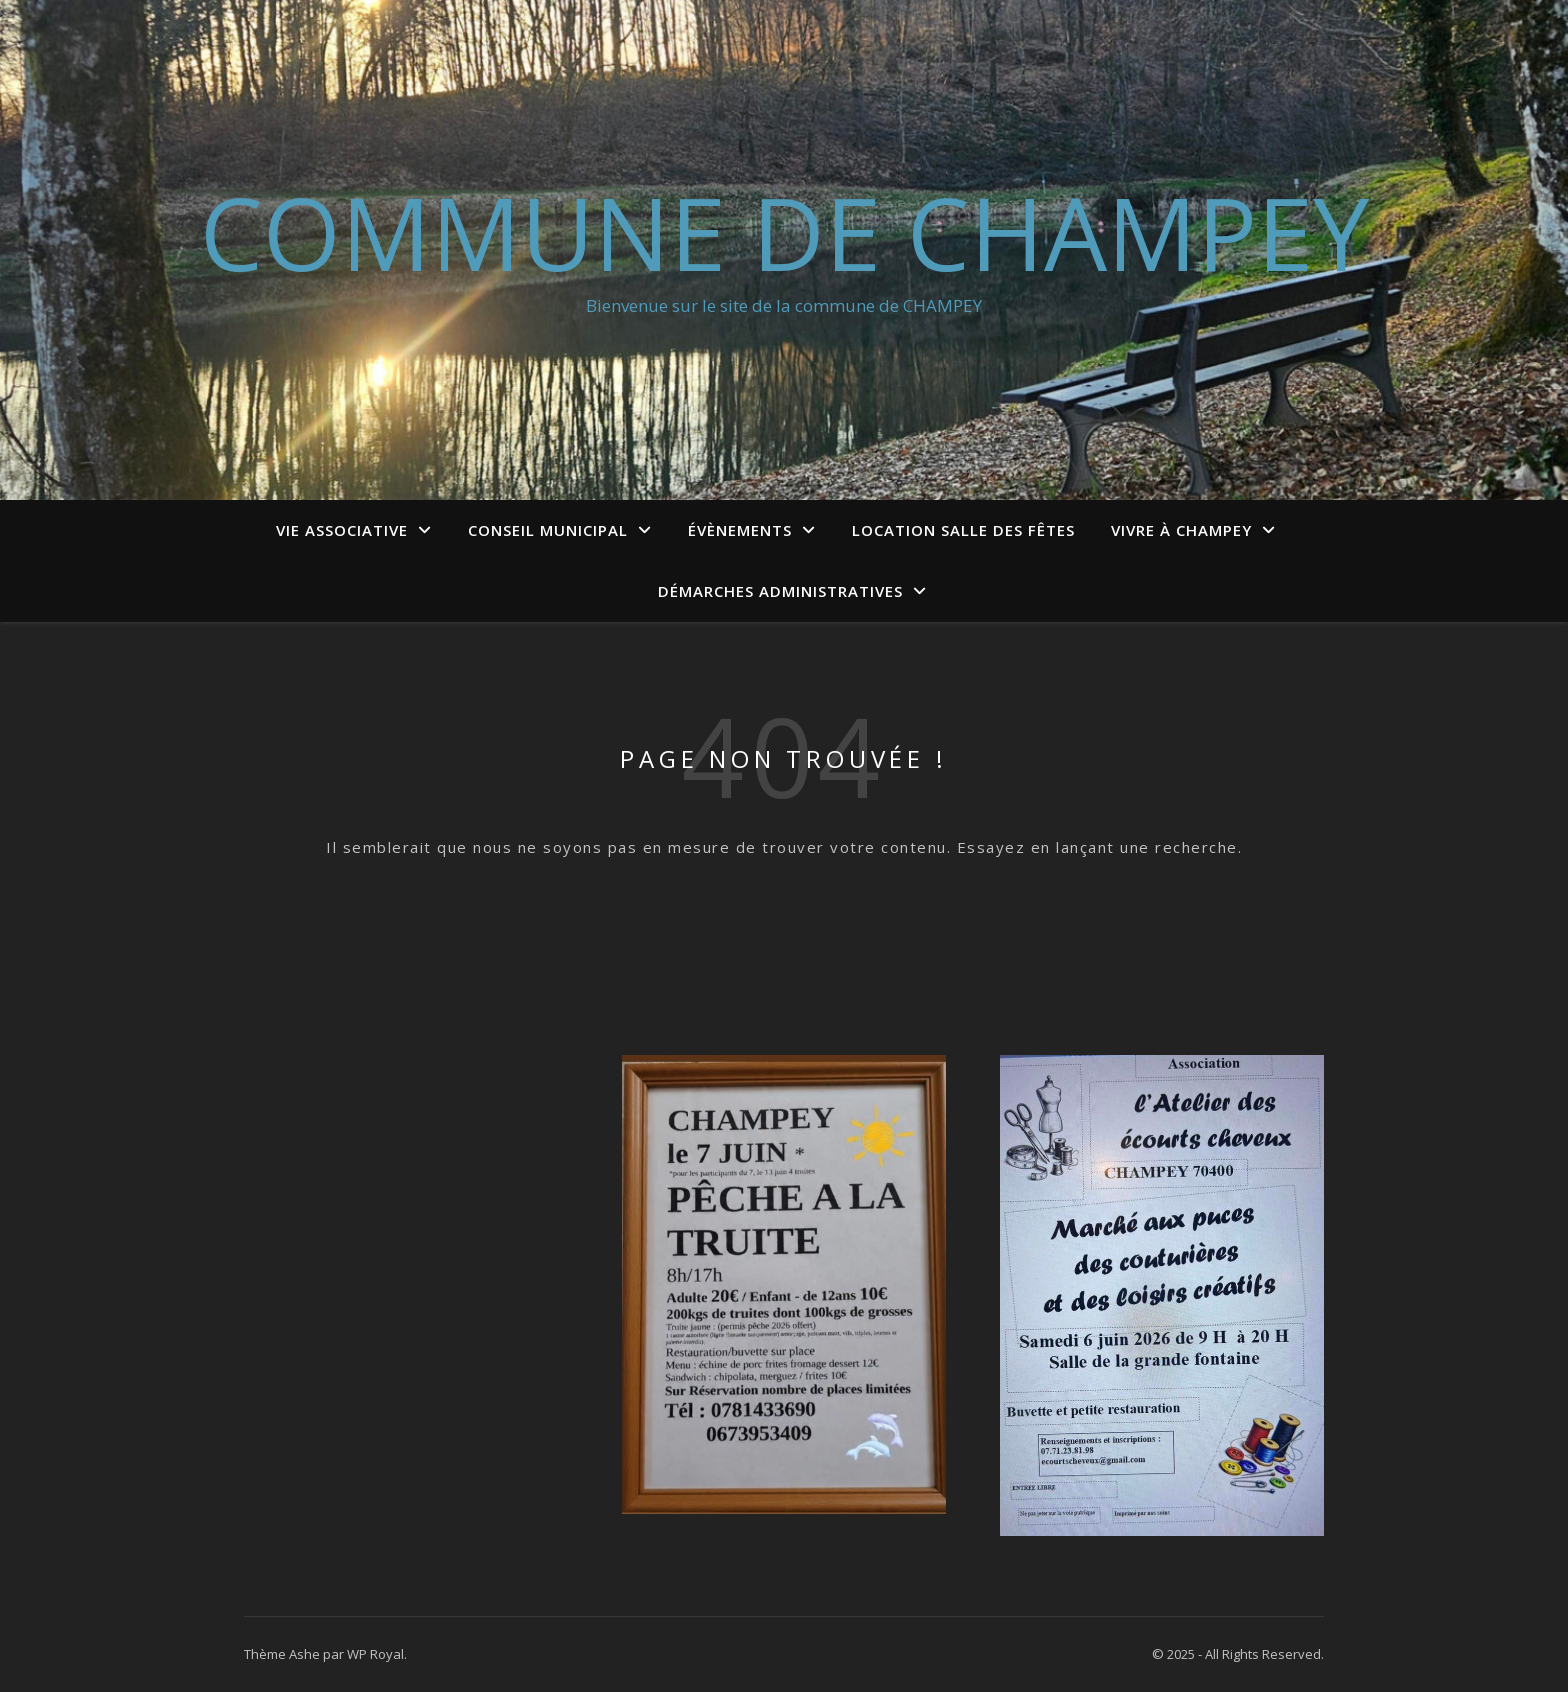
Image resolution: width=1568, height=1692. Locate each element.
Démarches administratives (780, 591)
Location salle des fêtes (963, 530)
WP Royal (375, 1654)
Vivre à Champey (1181, 530)
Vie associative (342, 530)
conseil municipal (548, 530)
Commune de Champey (784, 232)
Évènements (740, 530)
